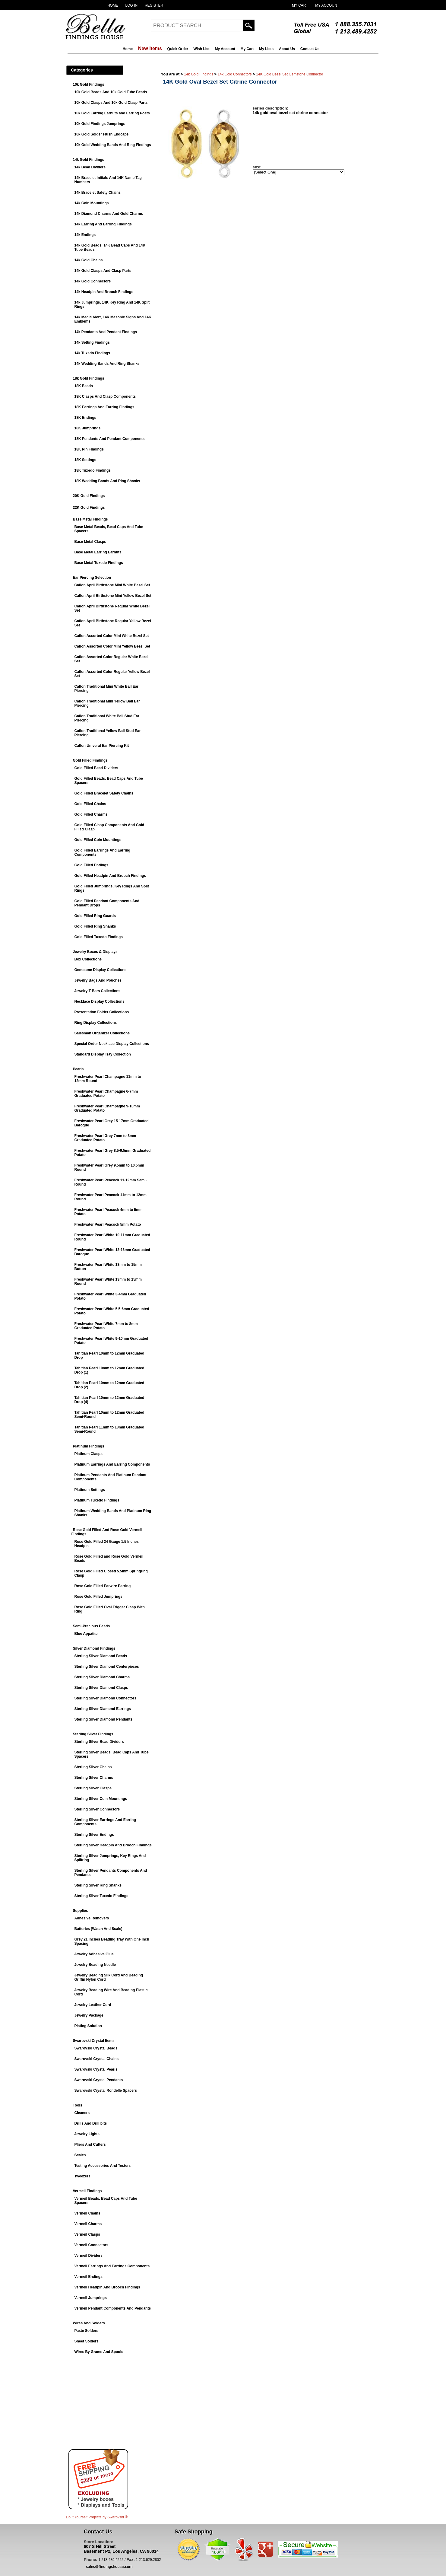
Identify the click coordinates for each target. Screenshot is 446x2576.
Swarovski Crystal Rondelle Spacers (105, 2090)
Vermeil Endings (88, 2277)
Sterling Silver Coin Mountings (100, 1799)
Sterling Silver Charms (93, 1777)
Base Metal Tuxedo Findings (98, 563)
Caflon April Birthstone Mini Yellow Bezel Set (112, 596)
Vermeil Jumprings (90, 2298)
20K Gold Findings (89, 496)
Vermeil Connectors (91, 2245)
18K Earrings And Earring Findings (104, 407)
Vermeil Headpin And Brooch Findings (107, 2287)
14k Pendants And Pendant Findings (105, 332)
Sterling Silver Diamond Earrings (102, 1709)
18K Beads (83, 386)
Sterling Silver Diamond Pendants (103, 1719)
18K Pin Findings (89, 449)
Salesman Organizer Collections (102, 1033)
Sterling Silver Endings (94, 1834)
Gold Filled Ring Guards (95, 916)
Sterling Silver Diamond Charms (102, 1677)
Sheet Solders (86, 2341)
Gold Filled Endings (91, 865)
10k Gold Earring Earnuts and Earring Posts (112, 113)
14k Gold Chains (88, 260)
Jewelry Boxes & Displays (95, 952)
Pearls (78, 1069)
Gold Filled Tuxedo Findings (98, 937)
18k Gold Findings (88, 378)
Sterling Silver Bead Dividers (99, 1742)
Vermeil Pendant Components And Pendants (112, 2308)
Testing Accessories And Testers (102, 2166)
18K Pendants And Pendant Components (109, 439)
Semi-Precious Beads (91, 1626)
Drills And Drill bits (90, 2123)
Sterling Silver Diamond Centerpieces (106, 1666)
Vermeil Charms (88, 2224)
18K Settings (85, 460)
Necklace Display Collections (99, 1001)
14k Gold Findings (88, 160)
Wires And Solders (89, 2323)
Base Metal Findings (90, 519)
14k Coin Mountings (91, 203)
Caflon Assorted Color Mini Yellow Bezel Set (112, 646)
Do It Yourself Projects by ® (97, 2517)
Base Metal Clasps (90, 542)
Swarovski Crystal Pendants (98, 2080)
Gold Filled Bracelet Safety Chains (103, 793)
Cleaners (82, 2113)
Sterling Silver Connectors (97, 1809)
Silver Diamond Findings (94, 1648)
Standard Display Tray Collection (102, 1054)
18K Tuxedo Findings (92, 470)
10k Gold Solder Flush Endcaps (101, 134)
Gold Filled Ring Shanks (95, 926)
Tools (77, 2105)
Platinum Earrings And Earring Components (112, 1464)
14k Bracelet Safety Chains (97, 192)
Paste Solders (86, 2331)
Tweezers (82, 2176)
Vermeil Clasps (87, 2234)
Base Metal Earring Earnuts (98, 552)
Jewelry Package (88, 2015)
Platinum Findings (88, 1446)
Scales (80, 2155)
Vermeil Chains (87, 2213)
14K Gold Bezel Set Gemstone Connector (289, 74)
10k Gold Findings (88, 84)
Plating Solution (88, 2026)
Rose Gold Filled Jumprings (98, 1596)
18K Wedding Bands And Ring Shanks (107, 481)
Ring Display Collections (95, 1023)
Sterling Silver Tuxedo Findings (101, 1896)
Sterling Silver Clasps (93, 1788)
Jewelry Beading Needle (95, 1965)
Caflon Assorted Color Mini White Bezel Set (111, 636)
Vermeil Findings (87, 2191)
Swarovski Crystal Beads (96, 2048)
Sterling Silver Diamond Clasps (101, 1688)
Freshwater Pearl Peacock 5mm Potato (107, 1224)
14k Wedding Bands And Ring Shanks (107, 363)
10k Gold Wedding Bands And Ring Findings (112, 145)
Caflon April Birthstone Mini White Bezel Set (112, 585)
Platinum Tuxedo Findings (96, 1500)
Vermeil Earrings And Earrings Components (112, 2266)
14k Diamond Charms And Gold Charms (108, 214)
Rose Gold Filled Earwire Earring (102, 1586)
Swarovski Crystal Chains (96, 2059)
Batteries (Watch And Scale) (98, 1929)
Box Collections (88, 959)
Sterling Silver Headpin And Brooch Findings (113, 1845)
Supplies (80, 1911)
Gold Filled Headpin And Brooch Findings (110, 876)
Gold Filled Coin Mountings (98, 840)
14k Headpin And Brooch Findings (104, 292)
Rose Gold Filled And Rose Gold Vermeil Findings (106, 1532)
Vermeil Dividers (88, 2255)
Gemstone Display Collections (100, 970)
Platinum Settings (89, 1490)
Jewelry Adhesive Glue (94, 1954)
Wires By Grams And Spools (98, 2352)
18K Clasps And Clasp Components (105, 396)
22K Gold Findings (89, 507)
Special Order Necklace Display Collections (111, 1044)
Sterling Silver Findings (93, 1734)
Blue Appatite (86, 1634)
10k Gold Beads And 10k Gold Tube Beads (110, 92)
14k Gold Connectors (92, 281)
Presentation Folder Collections (101, 1012)
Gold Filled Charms (91, 814)
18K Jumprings (87, 428)
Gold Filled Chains (90, 804)
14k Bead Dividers (90, 167)
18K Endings (85, 418)
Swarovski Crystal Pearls (96, 2069)
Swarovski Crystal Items (94, 2041)
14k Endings (85, 235)
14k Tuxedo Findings (92, 353)
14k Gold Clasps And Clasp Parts (102, 271)
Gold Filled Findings (90, 760)
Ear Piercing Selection (92, 577)
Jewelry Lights (87, 2134)
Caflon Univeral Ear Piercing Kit (101, 746)
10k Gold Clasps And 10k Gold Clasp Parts (111, 102)
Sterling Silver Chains (93, 1767)
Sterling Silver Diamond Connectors (105, 1698)
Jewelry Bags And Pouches (98, 980)
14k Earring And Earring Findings (103, 224)
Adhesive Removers (91, 1918)
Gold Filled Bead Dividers (96, 768)
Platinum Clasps (88, 1454)
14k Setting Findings (92, 342)
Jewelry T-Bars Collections (97, 991)
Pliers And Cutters (90, 2144)
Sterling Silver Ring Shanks (98, 1885)
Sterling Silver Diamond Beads (100, 1656)
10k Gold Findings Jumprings (99, 124)
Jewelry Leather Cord (92, 2005)
